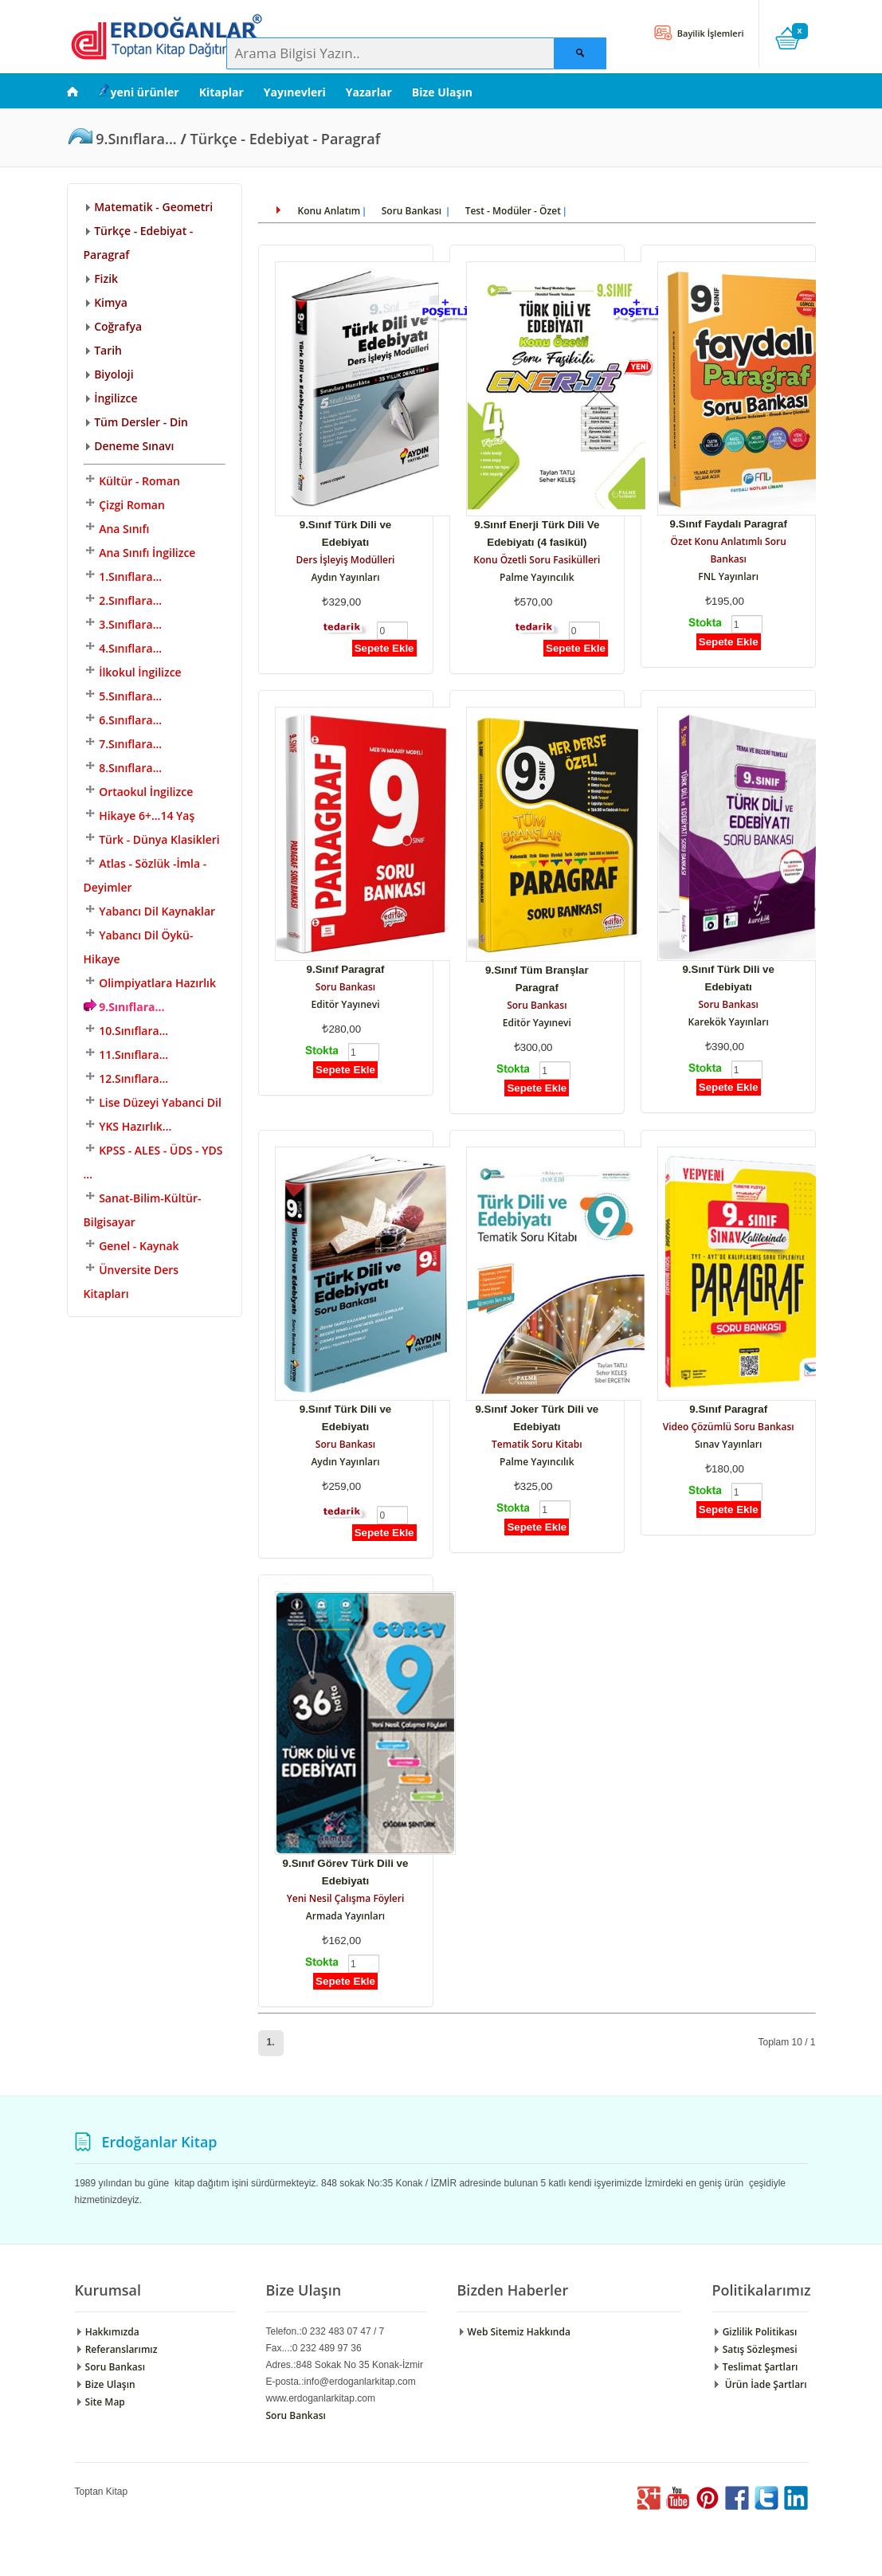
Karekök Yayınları (728, 1022)
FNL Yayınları (728, 576)
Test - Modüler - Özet (513, 211)
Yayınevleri (295, 92)
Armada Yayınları (345, 1916)
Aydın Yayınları (345, 577)
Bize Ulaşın (442, 92)
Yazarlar (369, 92)
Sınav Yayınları (728, 1444)
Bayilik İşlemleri (709, 33)
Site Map (100, 2402)
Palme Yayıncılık (537, 577)
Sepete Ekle (384, 648)
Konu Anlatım (329, 211)
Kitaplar (221, 92)
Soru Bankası (413, 211)
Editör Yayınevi (345, 1004)
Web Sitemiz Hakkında (513, 2332)
